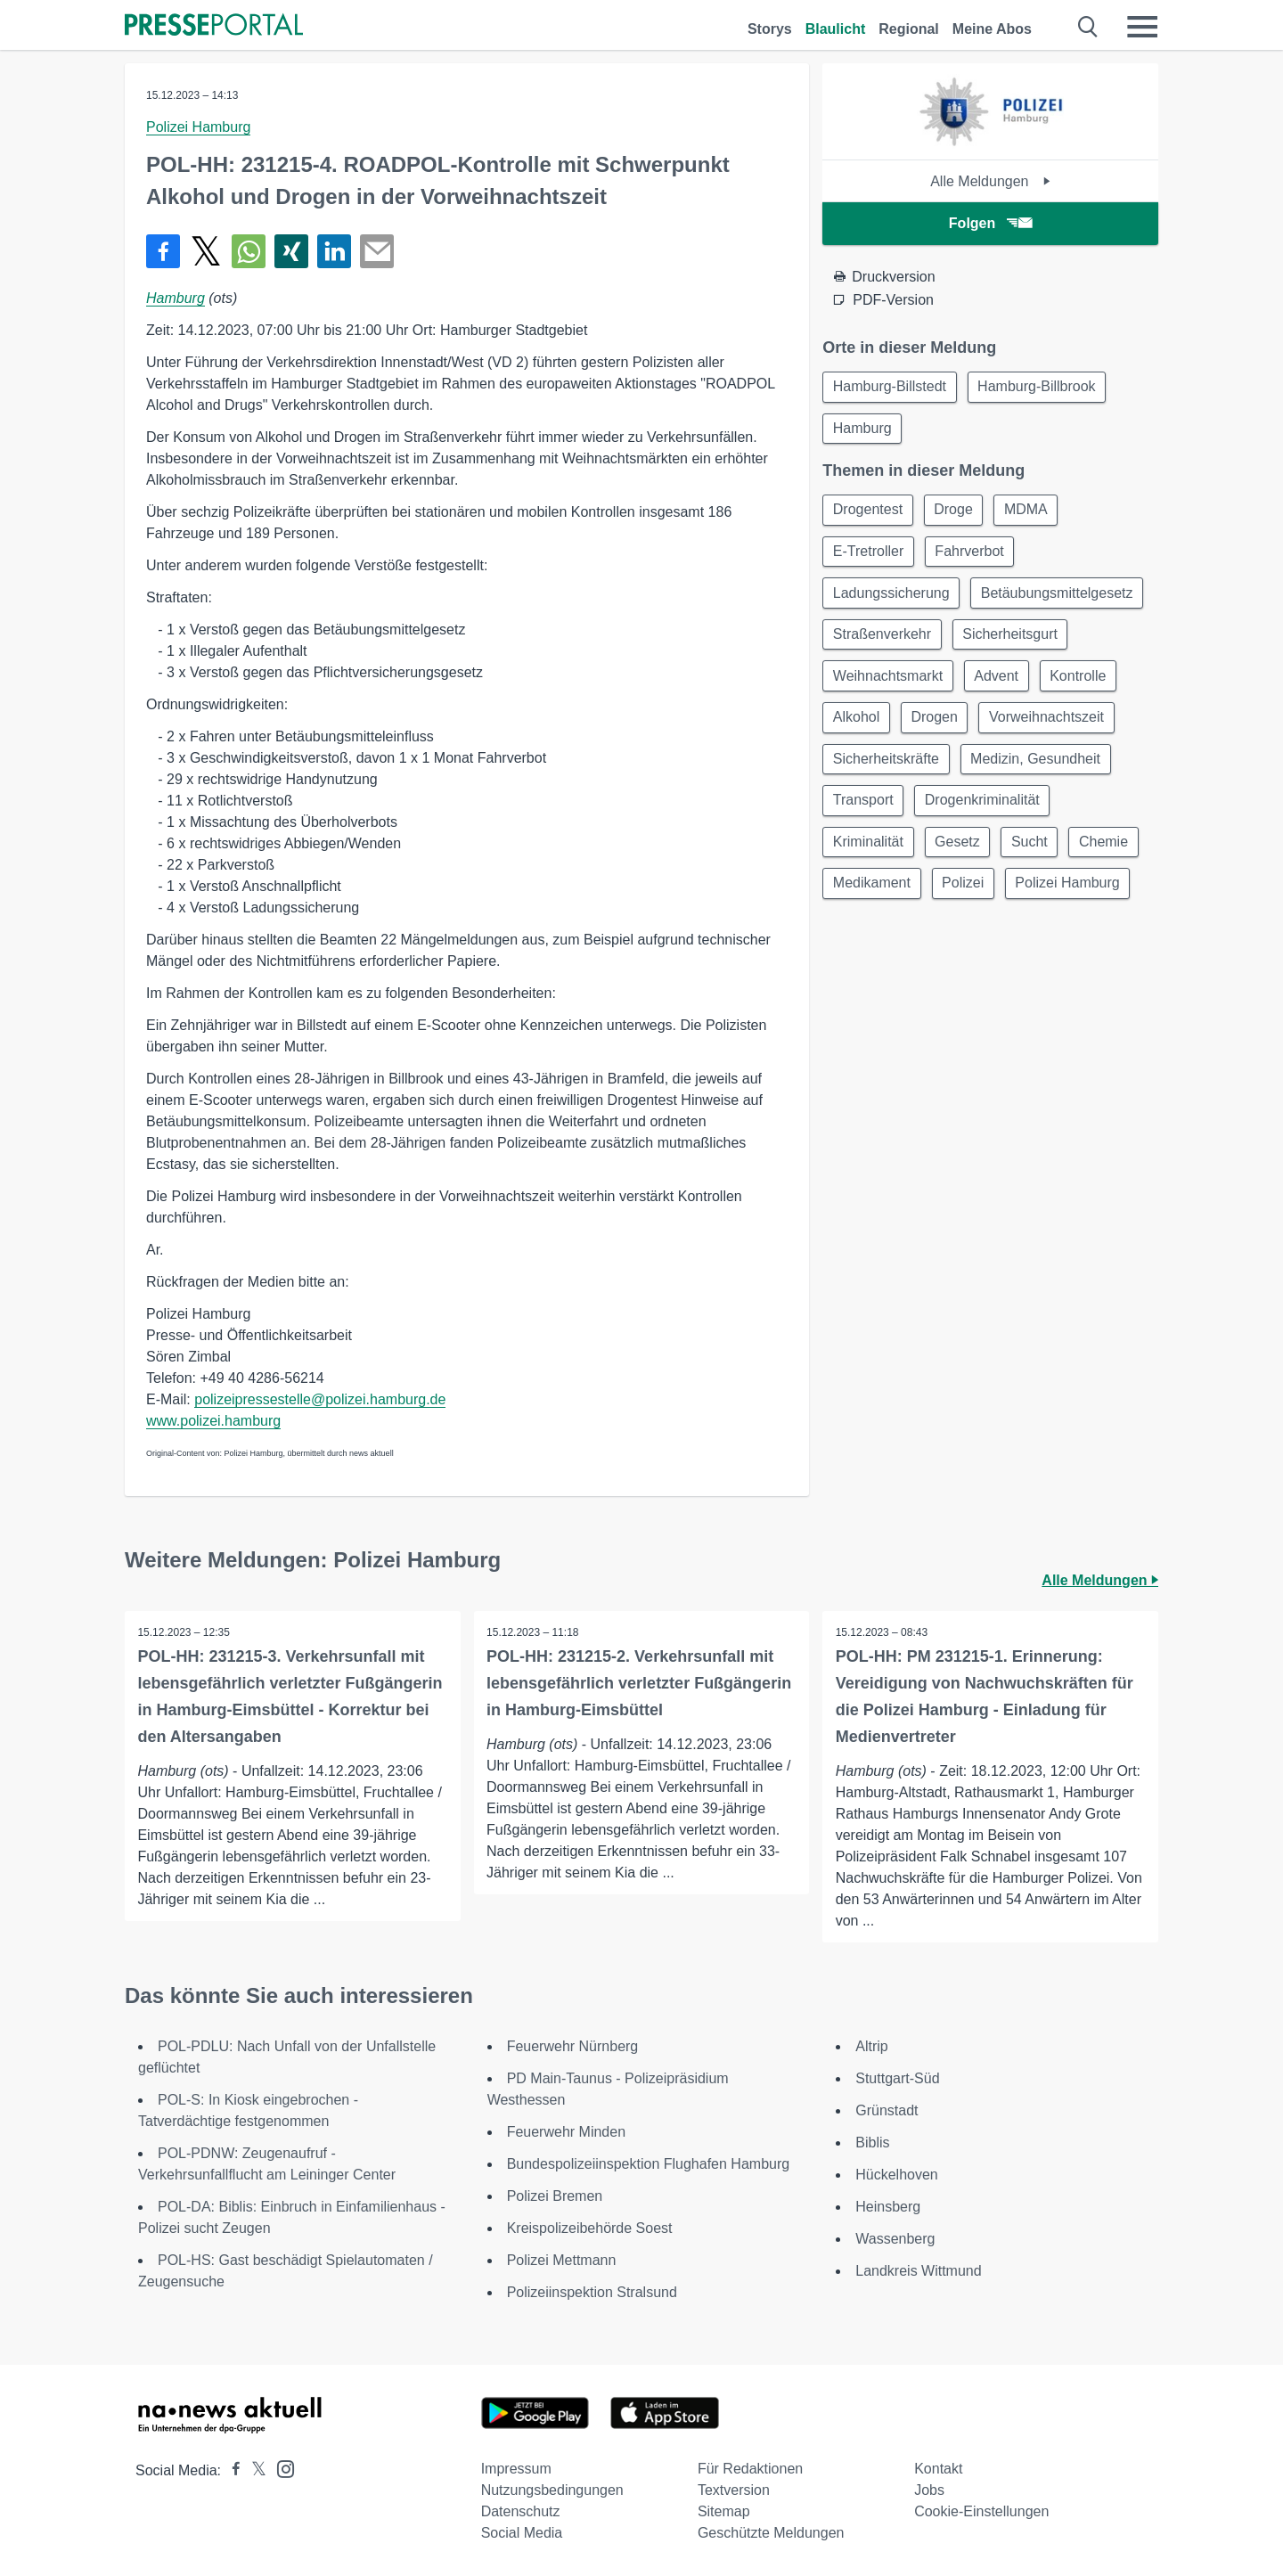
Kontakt (938, 2468)
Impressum (516, 2468)
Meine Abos (992, 29)
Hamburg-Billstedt (890, 387)
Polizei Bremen (555, 2196)
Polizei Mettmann (562, 2260)
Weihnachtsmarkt (1018, 683)
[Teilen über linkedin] (334, 251)
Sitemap (724, 2511)
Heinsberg (887, 2206)
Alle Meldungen (990, 181)
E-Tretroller (869, 555)
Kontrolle (940, 726)
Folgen (990, 223)
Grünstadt (886, 2110)
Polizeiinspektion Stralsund (592, 2292)
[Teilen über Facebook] (163, 251)
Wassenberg (895, 2238)
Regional (908, 29)
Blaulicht (835, 29)
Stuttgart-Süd (897, 2078)
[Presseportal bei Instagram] (280, 2467)
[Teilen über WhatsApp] (249, 251)
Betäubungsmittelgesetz (910, 641)
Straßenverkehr (1069, 641)
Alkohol (1025, 726)
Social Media (522, 2532)
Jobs (929, 2490)
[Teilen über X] (206, 251)
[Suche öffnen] (1088, 26)
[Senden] (377, 251)
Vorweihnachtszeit (891, 769)
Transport (1028, 812)
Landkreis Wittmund (918, 2270)
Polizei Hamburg (198, 127)
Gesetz (1109, 855)
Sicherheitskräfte (1036, 769)
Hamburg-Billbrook (1040, 387)
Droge (957, 512)
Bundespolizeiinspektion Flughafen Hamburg (648, 2163)
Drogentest (868, 512)
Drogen (1106, 726)
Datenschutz (520, 2511)
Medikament (1026, 897)
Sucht (852, 897)
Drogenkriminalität (891, 855)
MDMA (1032, 512)
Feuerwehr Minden (566, 2131)
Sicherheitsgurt (881, 683)
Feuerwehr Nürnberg (573, 2046)
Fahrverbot (973, 555)
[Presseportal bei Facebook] (231, 2470)
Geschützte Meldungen (771, 2532)
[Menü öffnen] (1142, 26)
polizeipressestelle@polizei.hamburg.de (319, 1399)
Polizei (855, 940)
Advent (856, 726)
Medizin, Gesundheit (899, 812)
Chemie (928, 897)
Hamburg (175, 298)
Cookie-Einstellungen (981, 2511)
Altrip (871, 2046)
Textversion (734, 2490)
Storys (770, 29)
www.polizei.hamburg (213, 1420)
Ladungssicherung (892, 598)
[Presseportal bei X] (253, 2470)
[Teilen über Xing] (291, 251)
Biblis (872, 2142)
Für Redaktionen (750, 2468)
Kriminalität (1018, 855)
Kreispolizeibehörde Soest (590, 2228)
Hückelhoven (896, 2174)
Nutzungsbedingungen (552, 2490)
